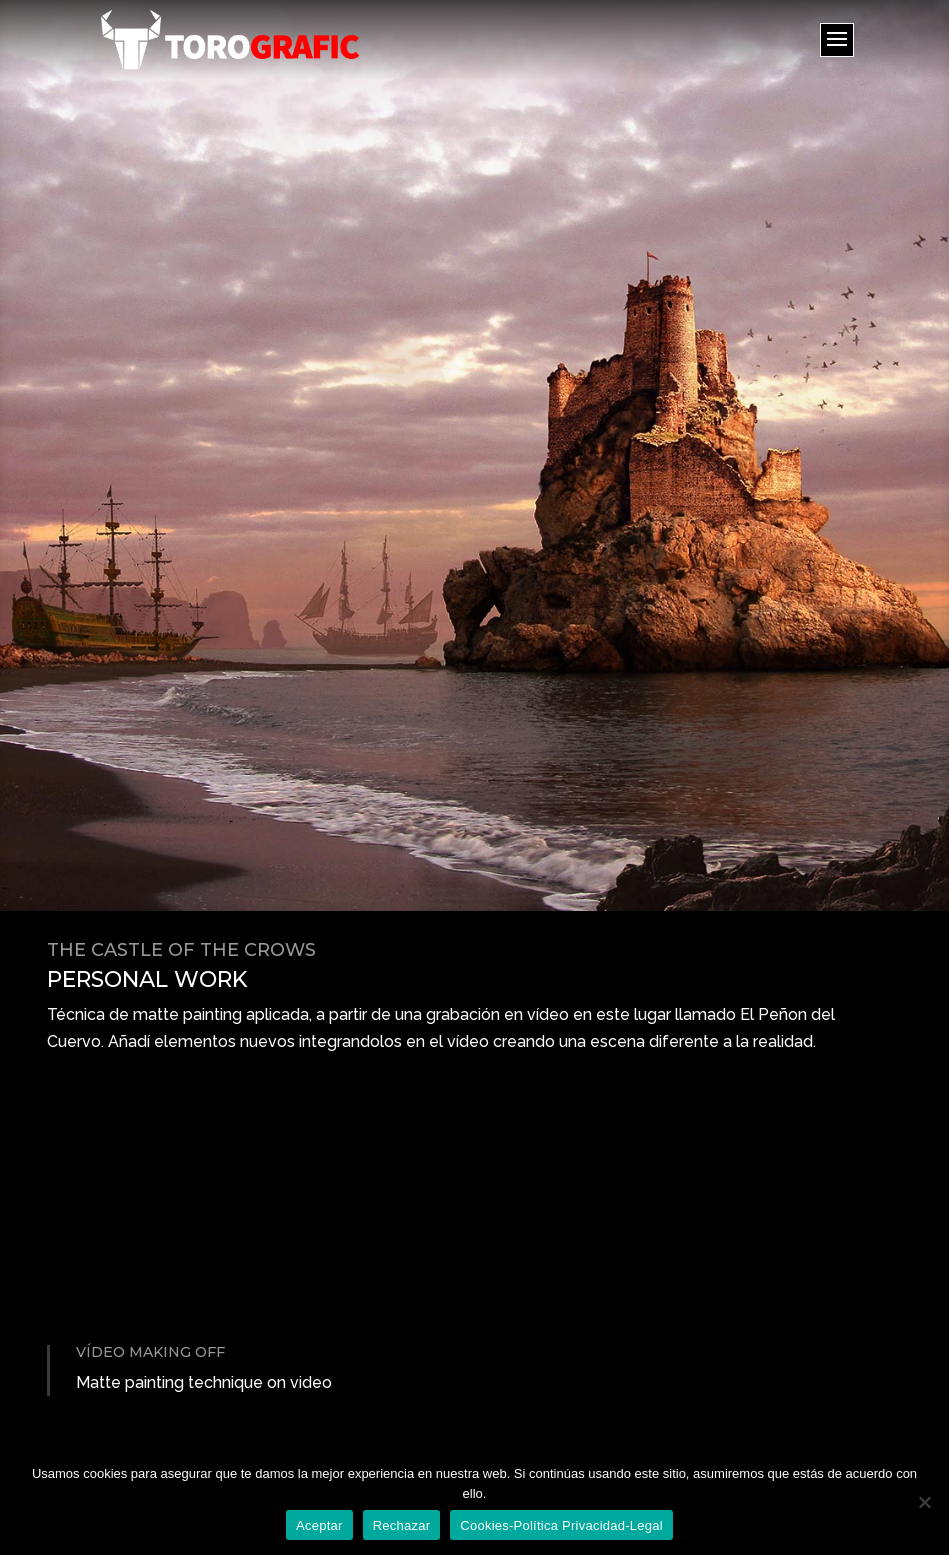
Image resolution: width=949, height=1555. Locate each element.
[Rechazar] (924, 1502)
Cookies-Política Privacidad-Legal (561, 1525)
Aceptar (319, 1525)
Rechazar (402, 1525)
